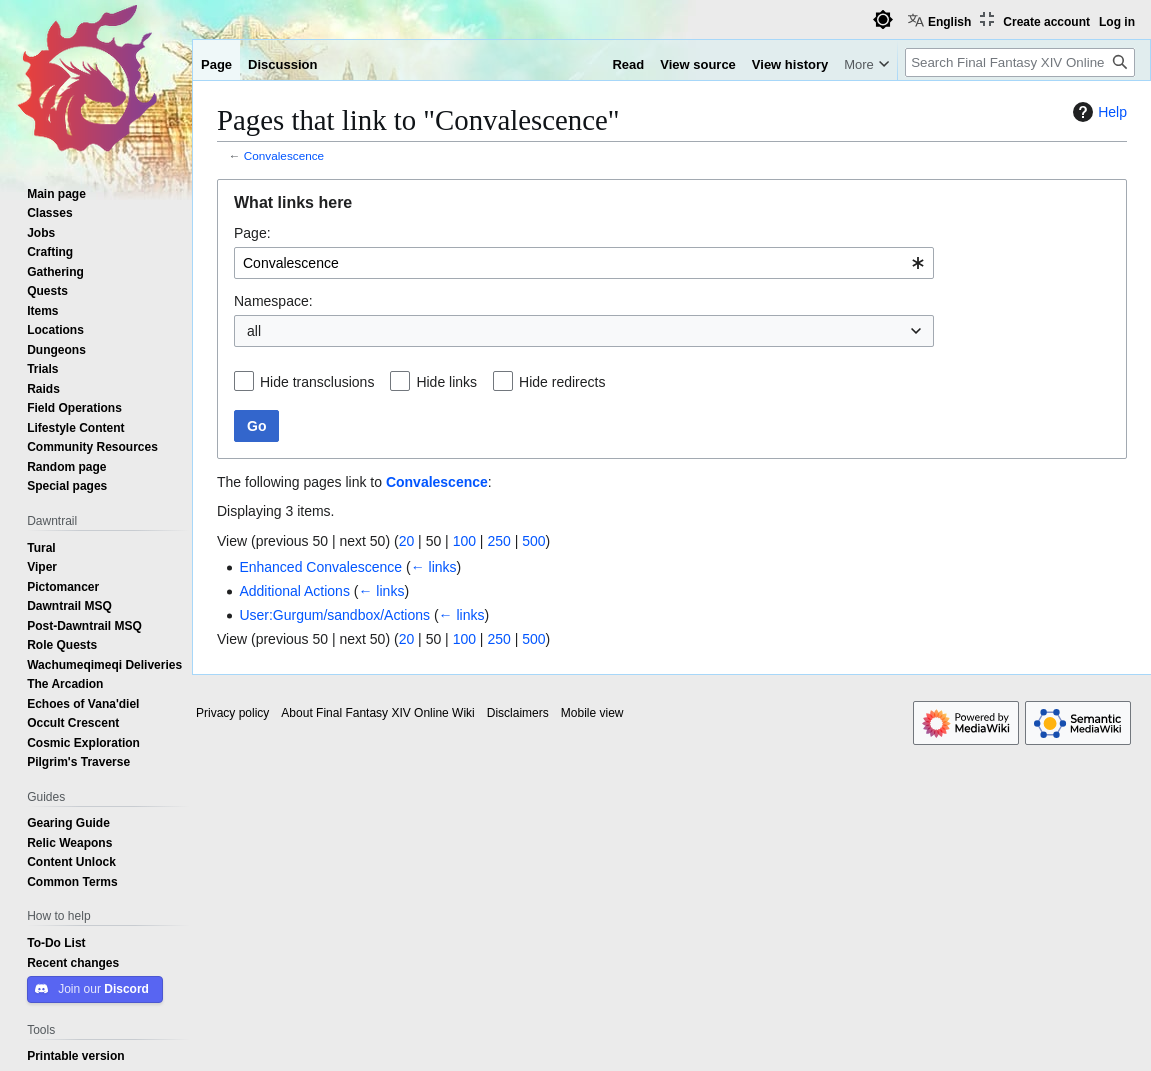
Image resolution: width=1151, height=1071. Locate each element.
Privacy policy (232, 713)
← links (434, 567)
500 (533, 541)
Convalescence (284, 155)
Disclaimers (518, 713)
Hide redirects (562, 382)
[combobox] (584, 263)
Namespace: (273, 301)
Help (1097, 112)
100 (464, 541)
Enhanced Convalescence (320, 567)
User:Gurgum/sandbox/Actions (334, 615)
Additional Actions (294, 591)
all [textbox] (254, 331)
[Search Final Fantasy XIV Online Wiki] (1020, 62)
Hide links (446, 382)
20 (407, 541)
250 (498, 541)
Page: (252, 233)
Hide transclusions (317, 382)
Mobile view (592, 713)
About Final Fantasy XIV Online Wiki (377, 713)
